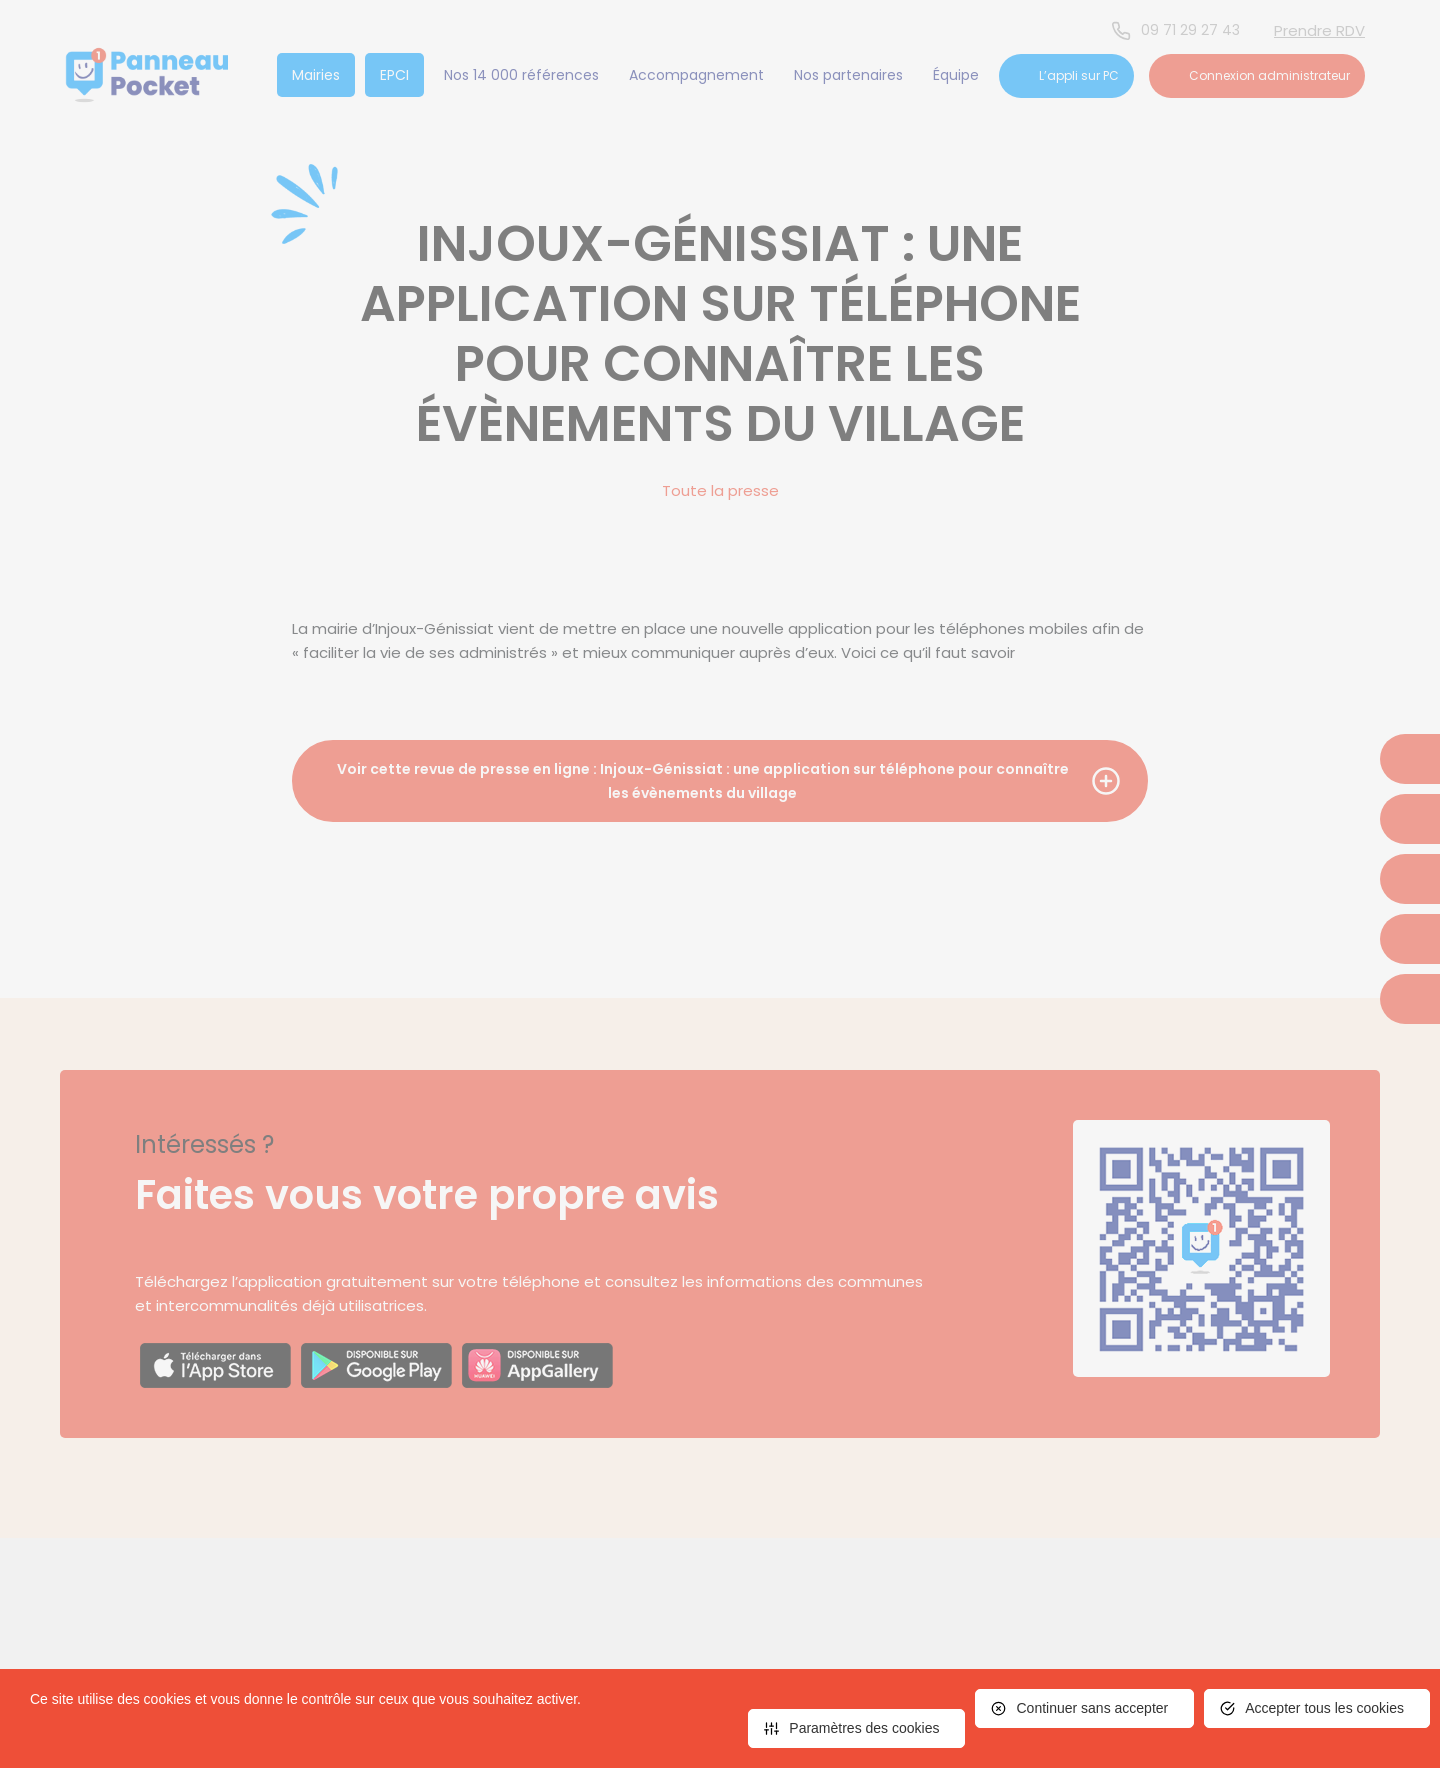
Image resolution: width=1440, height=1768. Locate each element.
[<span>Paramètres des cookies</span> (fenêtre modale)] (856, 1728)
